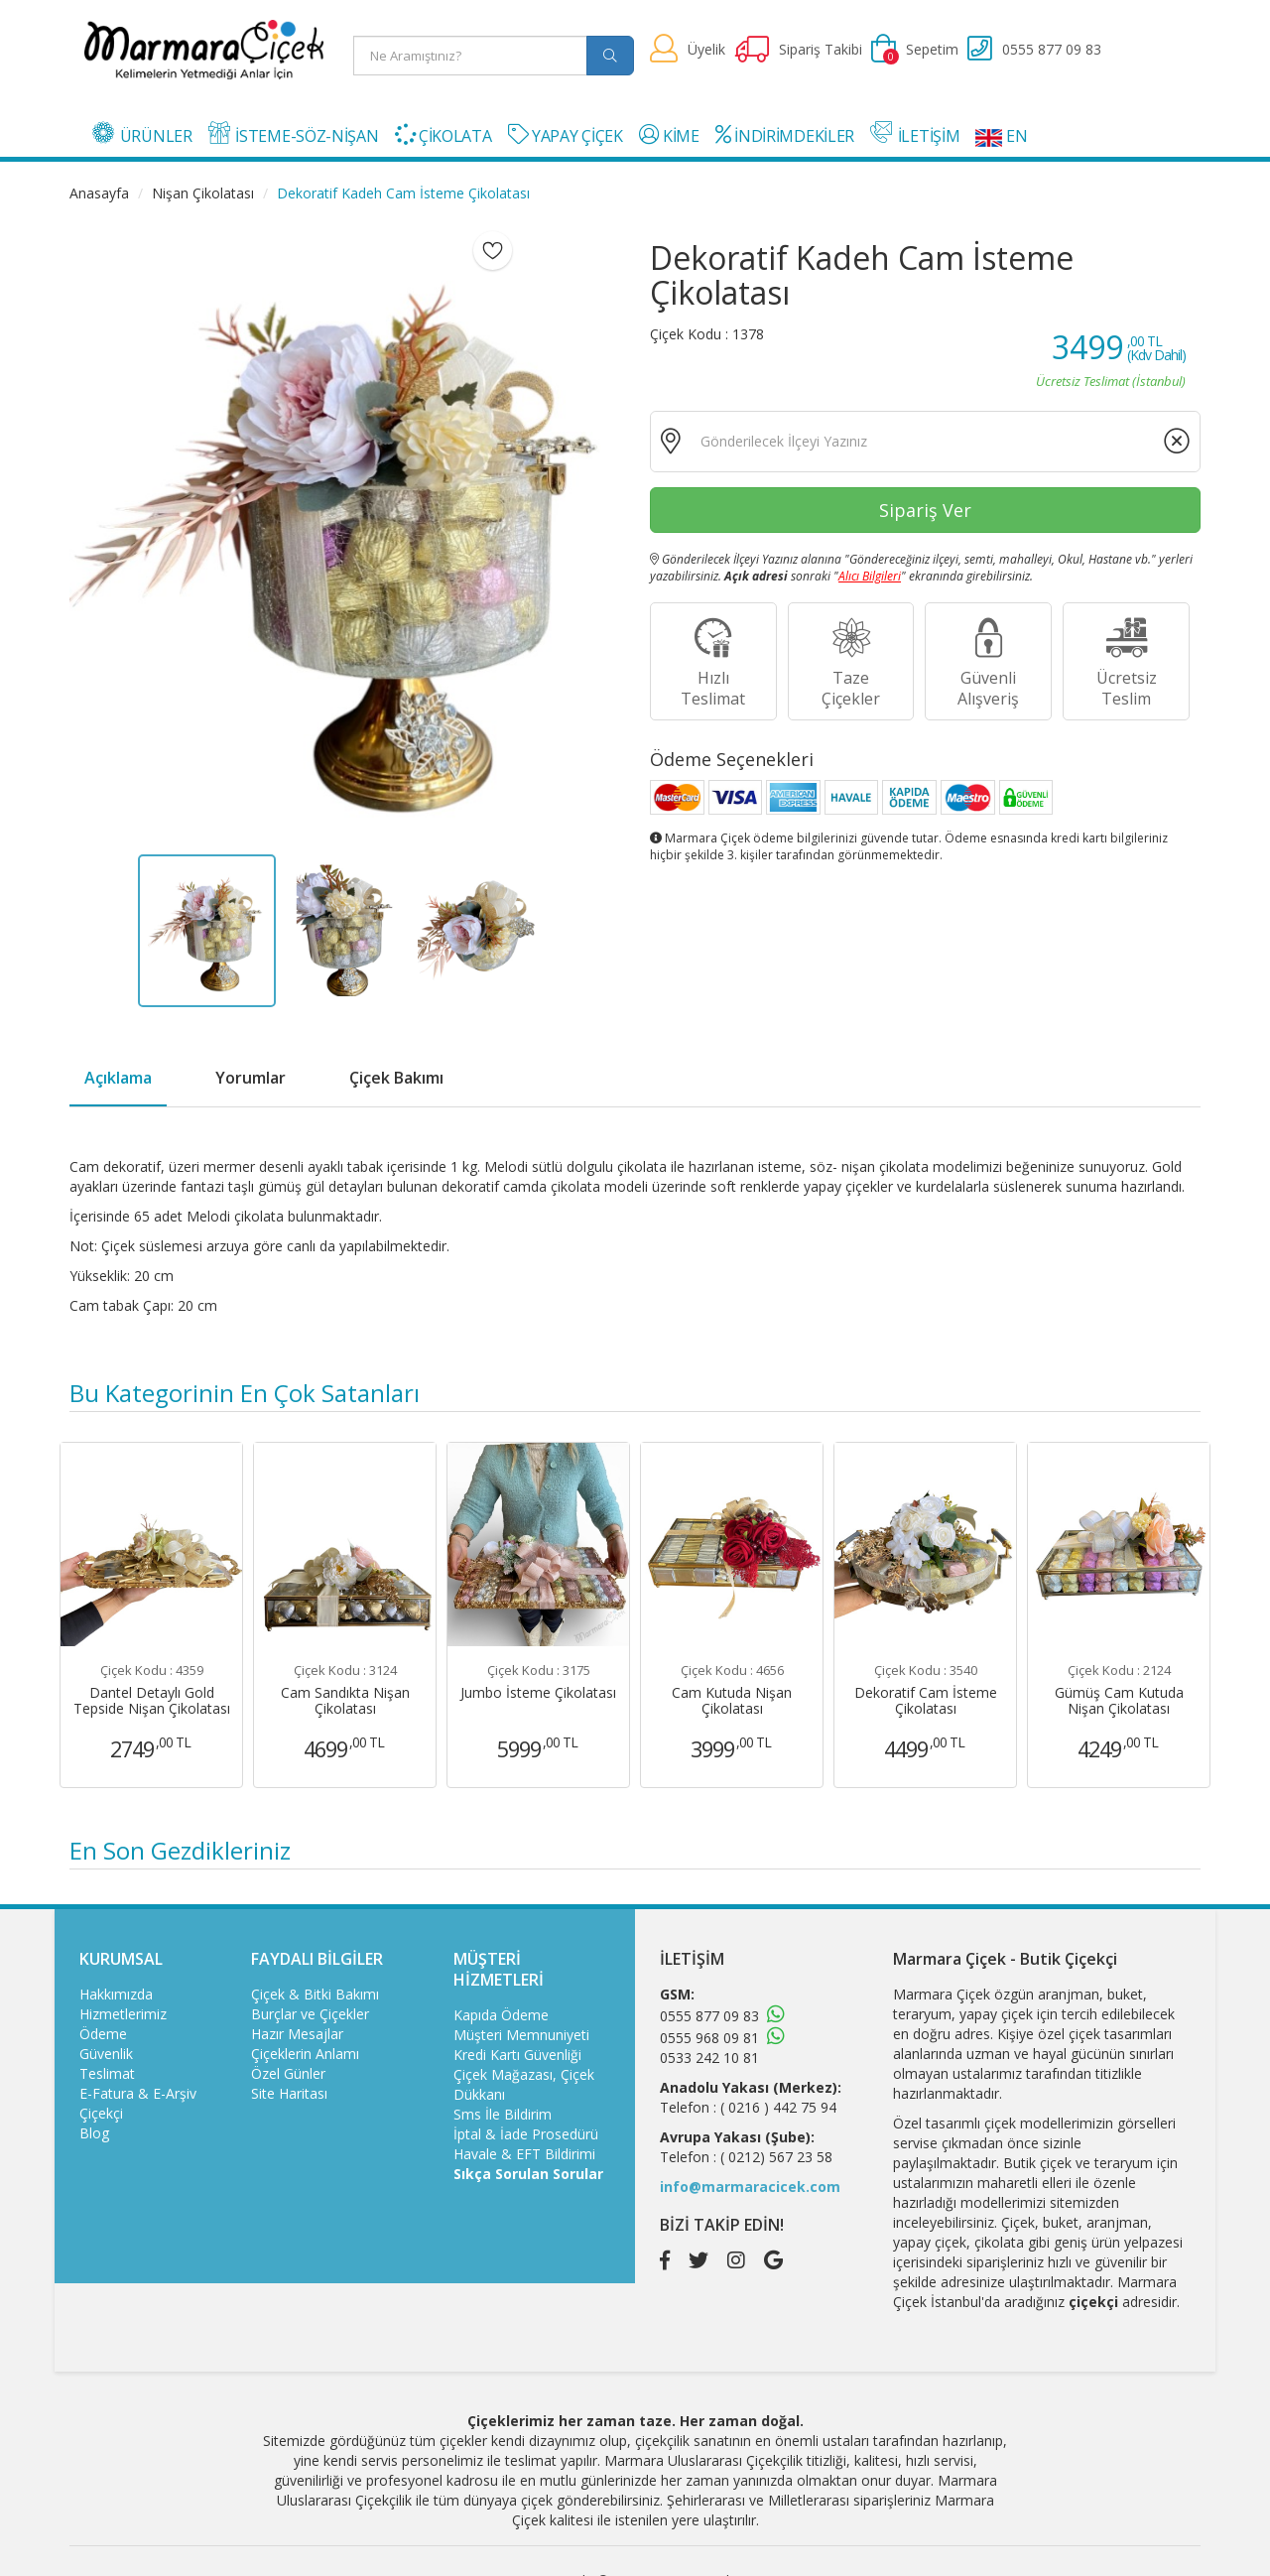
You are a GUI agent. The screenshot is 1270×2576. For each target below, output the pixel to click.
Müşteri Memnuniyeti (521, 2034)
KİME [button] (669, 135)
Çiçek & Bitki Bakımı (315, 1994)
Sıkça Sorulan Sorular (528, 2173)
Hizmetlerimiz (123, 2013)
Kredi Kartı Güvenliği (517, 2054)
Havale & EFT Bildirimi (524, 2153)
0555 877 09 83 (709, 2015)
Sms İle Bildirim (502, 2114)
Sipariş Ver (925, 510)
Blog (94, 2133)
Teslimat (107, 2073)
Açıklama (118, 1078)
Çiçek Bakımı (396, 1078)
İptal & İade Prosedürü (525, 2134)
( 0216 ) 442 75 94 (778, 2107)
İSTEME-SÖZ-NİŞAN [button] (293, 134)
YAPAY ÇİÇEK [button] (565, 135)
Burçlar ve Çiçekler (310, 2013)
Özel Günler (288, 2073)
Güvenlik (106, 2053)
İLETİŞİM (914, 134)
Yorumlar (250, 1078)
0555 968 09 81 (709, 2037)
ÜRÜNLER (142, 134)
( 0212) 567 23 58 (776, 2156)
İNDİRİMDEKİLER (784, 135)
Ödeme (103, 2033)
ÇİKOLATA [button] (443, 135)
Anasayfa (99, 193)
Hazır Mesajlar (297, 2033)
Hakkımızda (116, 1994)
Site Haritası (289, 2093)
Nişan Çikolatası (203, 193)
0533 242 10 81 (709, 2057)
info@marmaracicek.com (750, 2186)
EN (1001, 136)
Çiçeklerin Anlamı (305, 2053)
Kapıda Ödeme (501, 2014)
